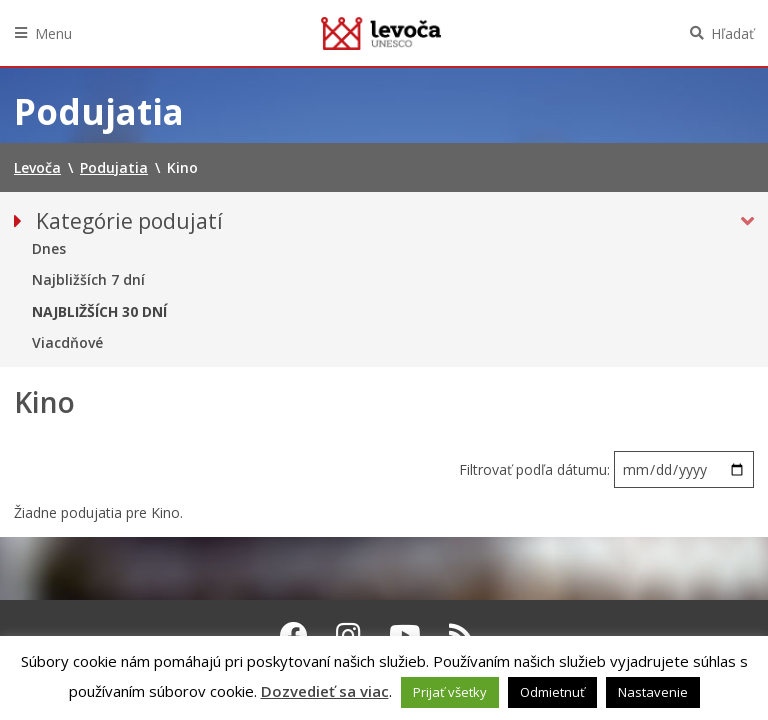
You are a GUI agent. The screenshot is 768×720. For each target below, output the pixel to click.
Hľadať (732, 33)
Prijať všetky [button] (450, 692)
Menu (53, 33)
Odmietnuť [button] (552, 692)
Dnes (49, 249)
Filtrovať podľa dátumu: (536, 469)
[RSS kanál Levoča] (461, 635)
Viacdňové (67, 343)
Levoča (381, 33)
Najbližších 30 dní (99, 312)
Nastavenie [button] (653, 692)
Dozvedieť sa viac (325, 691)
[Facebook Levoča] (294, 635)
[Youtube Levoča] (405, 635)
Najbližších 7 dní (88, 280)
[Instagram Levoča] (348, 635)
